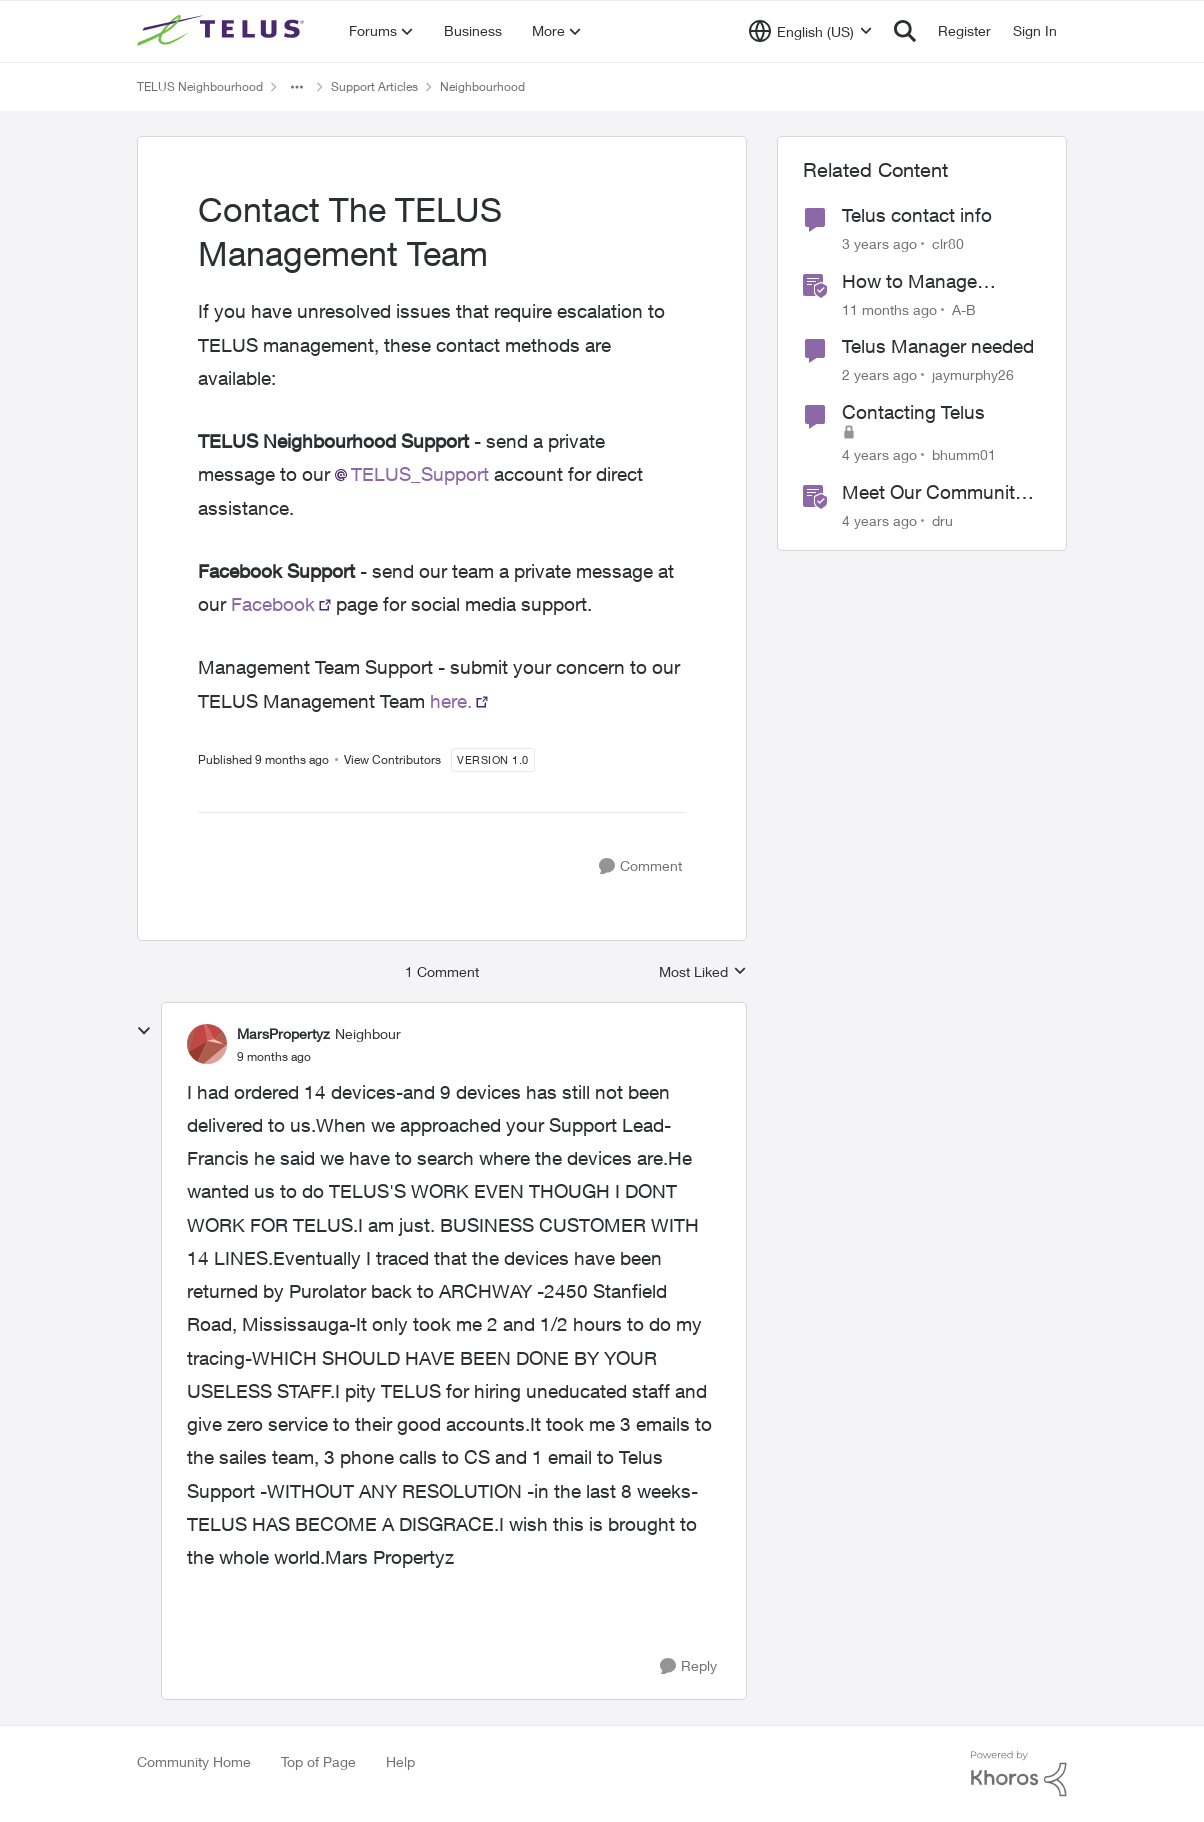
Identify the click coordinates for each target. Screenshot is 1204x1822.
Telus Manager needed (938, 346)
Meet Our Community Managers (933, 493)
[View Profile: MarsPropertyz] (207, 1044)
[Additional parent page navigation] (297, 87)
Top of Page (318, 1761)
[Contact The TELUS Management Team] (274, 1057)
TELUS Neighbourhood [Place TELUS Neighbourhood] (200, 86)
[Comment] (640, 866)
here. (451, 701)
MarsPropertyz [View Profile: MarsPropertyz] (283, 1033)
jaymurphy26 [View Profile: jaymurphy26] (973, 374)
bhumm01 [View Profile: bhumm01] (964, 454)
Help (400, 1761)
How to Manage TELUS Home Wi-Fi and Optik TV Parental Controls (934, 282)
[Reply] (688, 1666)
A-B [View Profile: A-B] (964, 308)
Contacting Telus (913, 412)
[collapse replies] (144, 1031)
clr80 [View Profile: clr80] (948, 243)
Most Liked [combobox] (703, 972)
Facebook (273, 604)
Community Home (194, 1761)
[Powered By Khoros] (1019, 1774)
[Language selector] (810, 31)
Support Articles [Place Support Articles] (374, 86)
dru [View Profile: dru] (942, 519)
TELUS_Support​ (420, 474)
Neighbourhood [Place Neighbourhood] (482, 86)
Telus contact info (917, 215)
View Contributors (392, 759)
